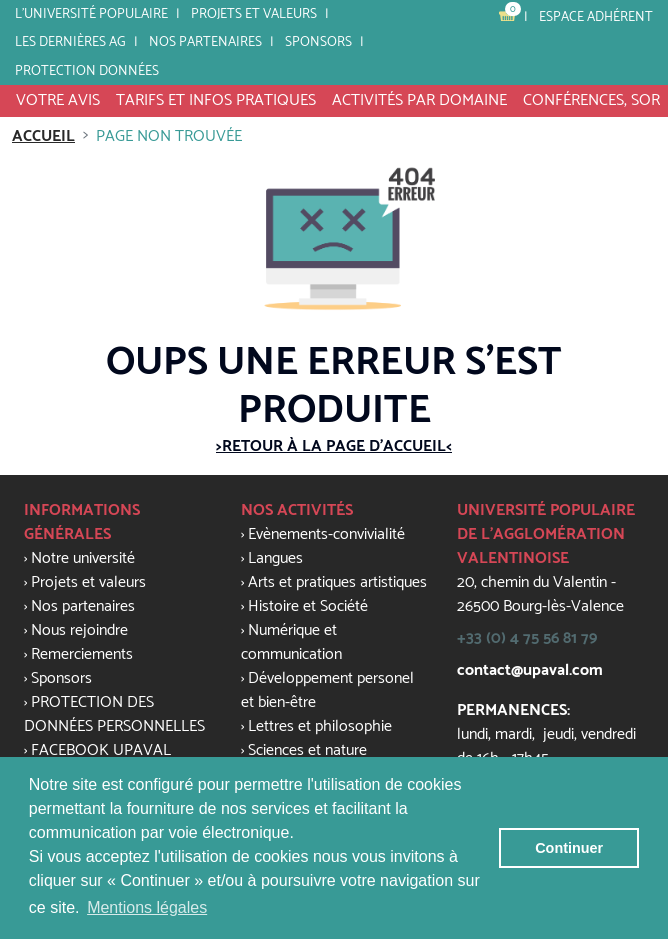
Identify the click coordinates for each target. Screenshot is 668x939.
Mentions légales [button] (147, 907)
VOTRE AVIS (58, 100)
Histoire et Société (308, 606)
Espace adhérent (596, 17)
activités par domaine (419, 100)
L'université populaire (91, 14)
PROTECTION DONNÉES (87, 71)
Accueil (43, 136)
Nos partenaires (205, 42)
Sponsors (61, 678)
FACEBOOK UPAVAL (101, 750)
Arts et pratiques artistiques (337, 582)
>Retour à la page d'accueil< (334, 446)
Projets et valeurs (254, 14)
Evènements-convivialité (326, 534)
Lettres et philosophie (320, 726)
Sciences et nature (307, 750)
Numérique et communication (291, 642)
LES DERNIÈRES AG (70, 42)
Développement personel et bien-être (327, 690)
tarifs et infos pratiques (216, 100)
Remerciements (82, 654)
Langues (275, 558)
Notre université (83, 558)
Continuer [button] (569, 848)
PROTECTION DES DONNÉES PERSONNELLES (114, 714)
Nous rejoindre (79, 630)
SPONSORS (318, 42)
